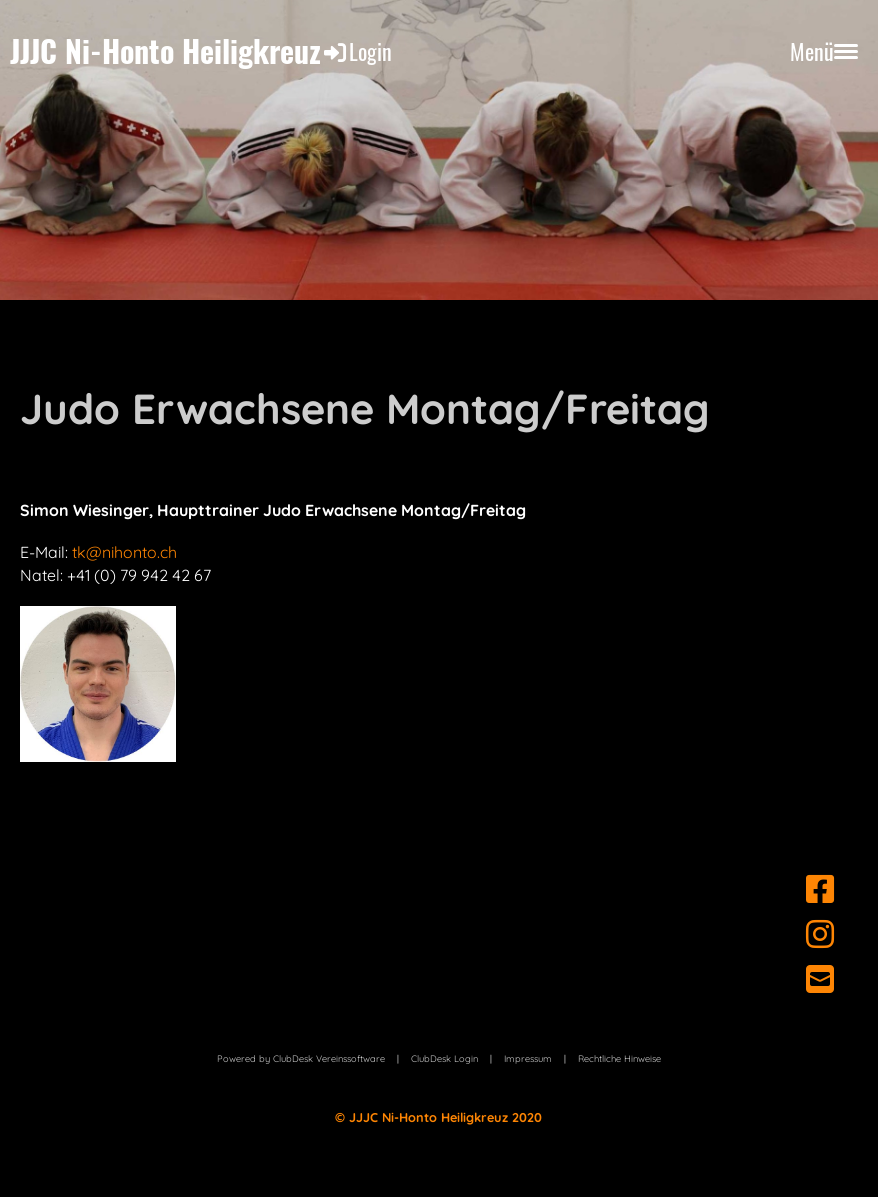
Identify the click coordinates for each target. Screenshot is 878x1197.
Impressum (528, 1058)
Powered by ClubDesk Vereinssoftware (301, 1058)
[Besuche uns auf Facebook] (820, 889)
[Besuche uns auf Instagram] (820, 934)
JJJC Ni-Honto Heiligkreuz (165, 51)
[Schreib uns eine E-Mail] (820, 979)
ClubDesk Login (444, 1058)
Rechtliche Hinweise (619, 1058)
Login (356, 51)
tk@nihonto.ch (124, 552)
